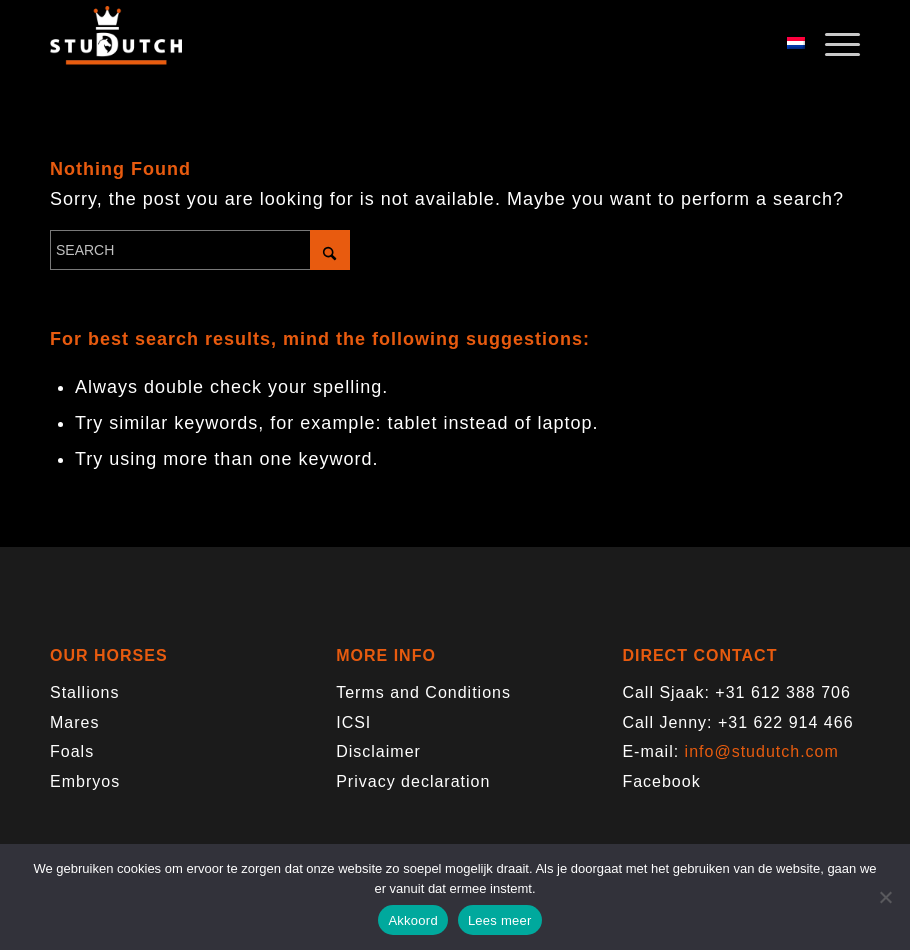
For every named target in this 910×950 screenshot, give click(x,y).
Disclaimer (378, 751)
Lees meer (500, 920)
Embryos (85, 781)
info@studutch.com (762, 751)
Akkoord (412, 920)
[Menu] (832, 45)
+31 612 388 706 (783, 692)
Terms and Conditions (423, 692)
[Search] (200, 250)
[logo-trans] (116, 45)
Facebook (661, 781)
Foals (72, 751)
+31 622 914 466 (786, 722)
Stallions (84, 692)
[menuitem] (832, 45)
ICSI (353, 722)
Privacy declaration (413, 781)
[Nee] (885, 897)
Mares (74, 722)
